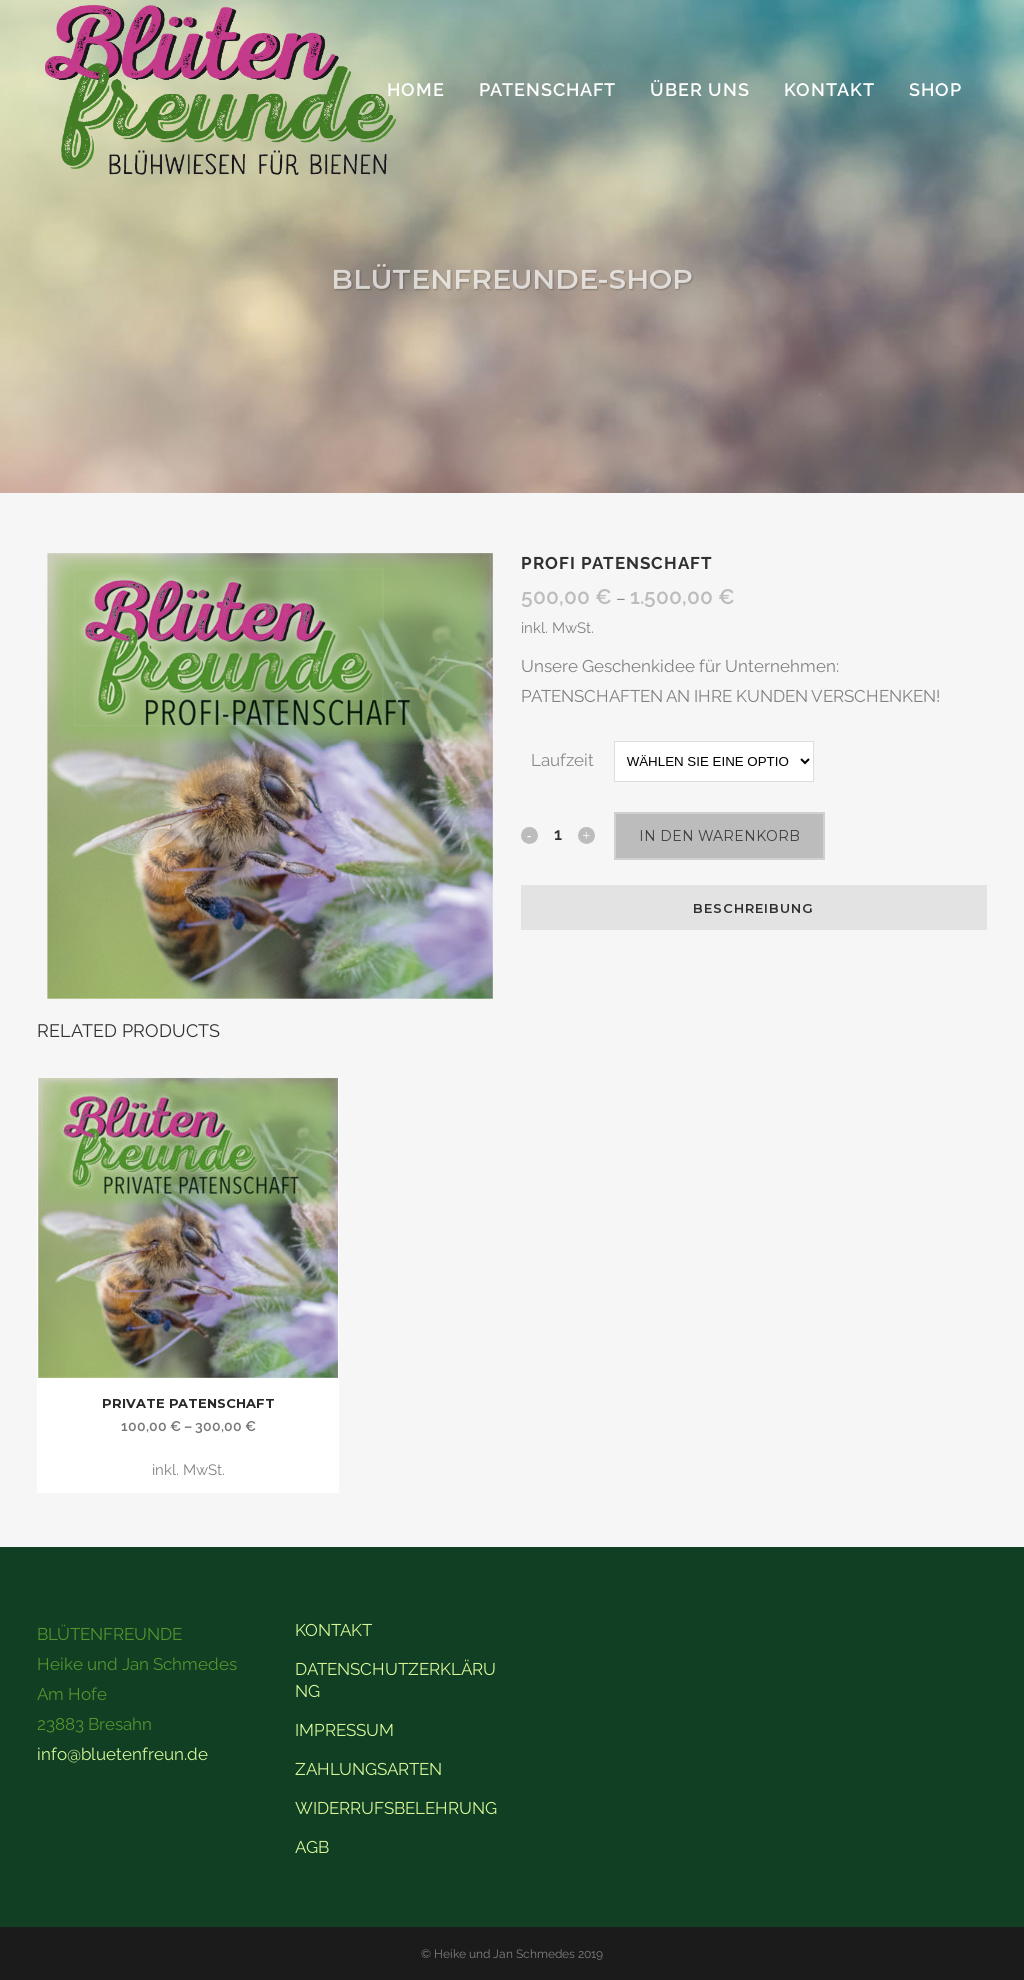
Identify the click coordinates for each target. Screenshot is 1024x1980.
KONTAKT (333, 1630)
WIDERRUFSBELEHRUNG (396, 1808)
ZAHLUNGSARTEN (368, 1769)
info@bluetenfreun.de (122, 1754)
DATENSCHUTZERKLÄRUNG (395, 1680)
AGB (312, 1847)
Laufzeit (562, 760)
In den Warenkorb (719, 836)
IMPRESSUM (344, 1730)
